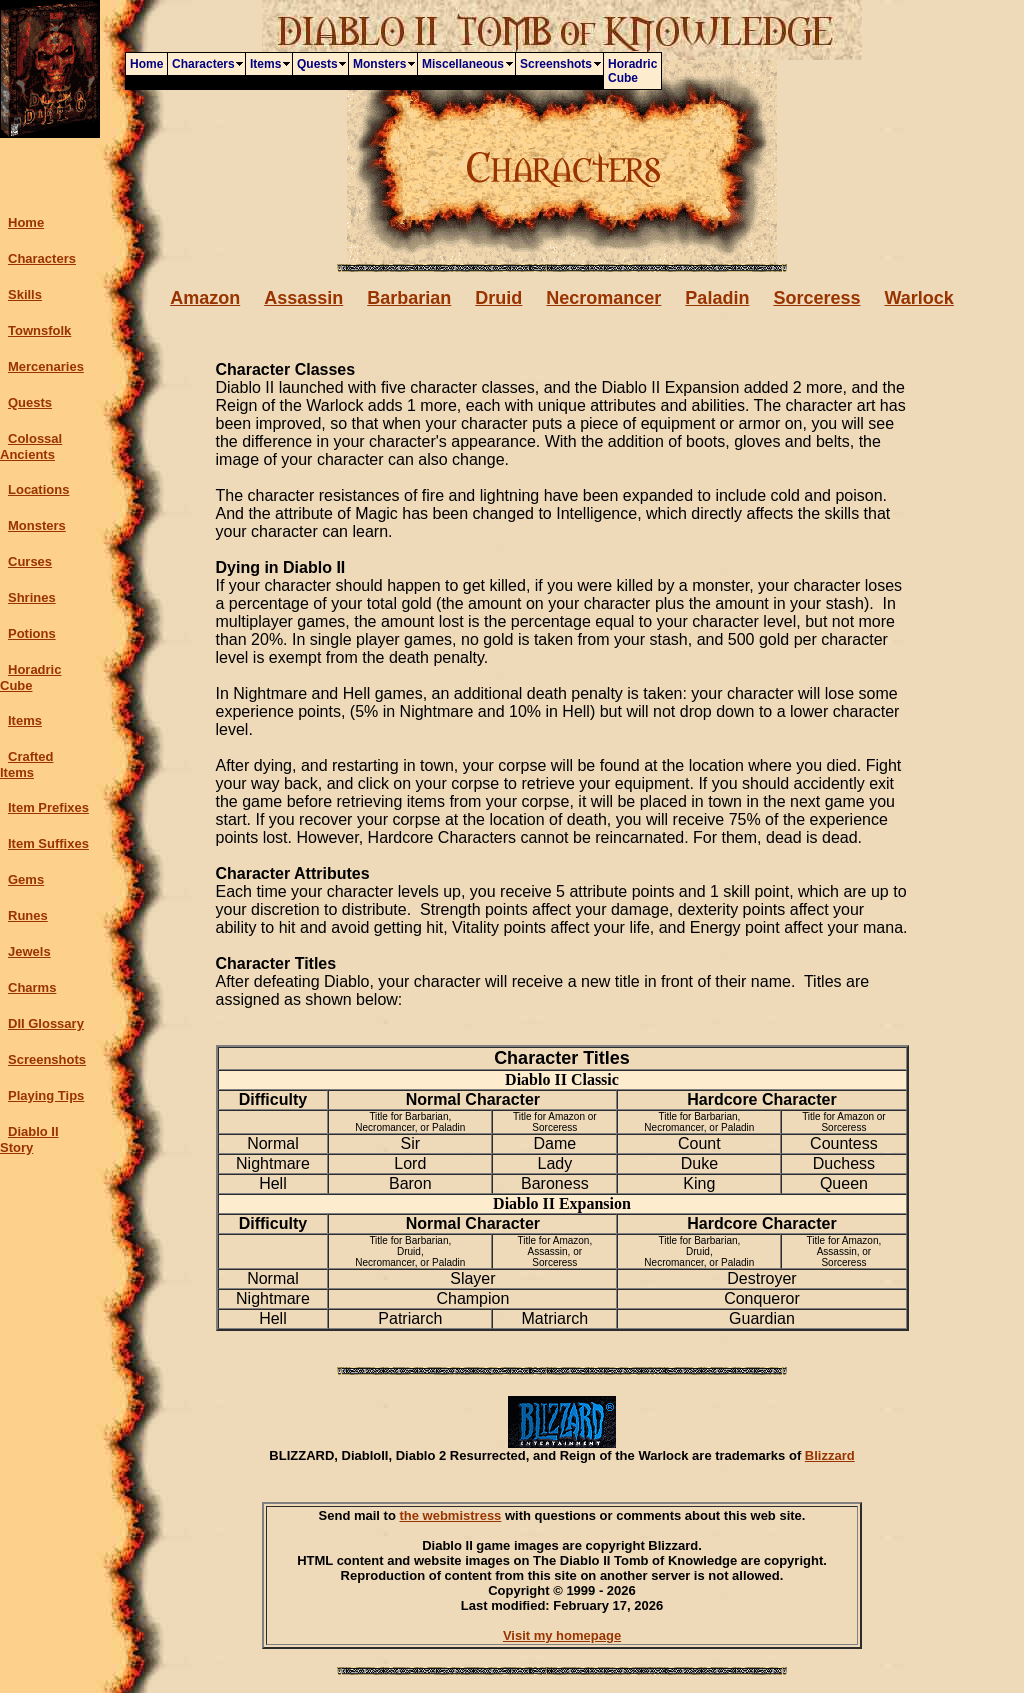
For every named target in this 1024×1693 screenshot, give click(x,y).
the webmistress (450, 1515)
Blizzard (830, 1455)
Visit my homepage (562, 1635)
